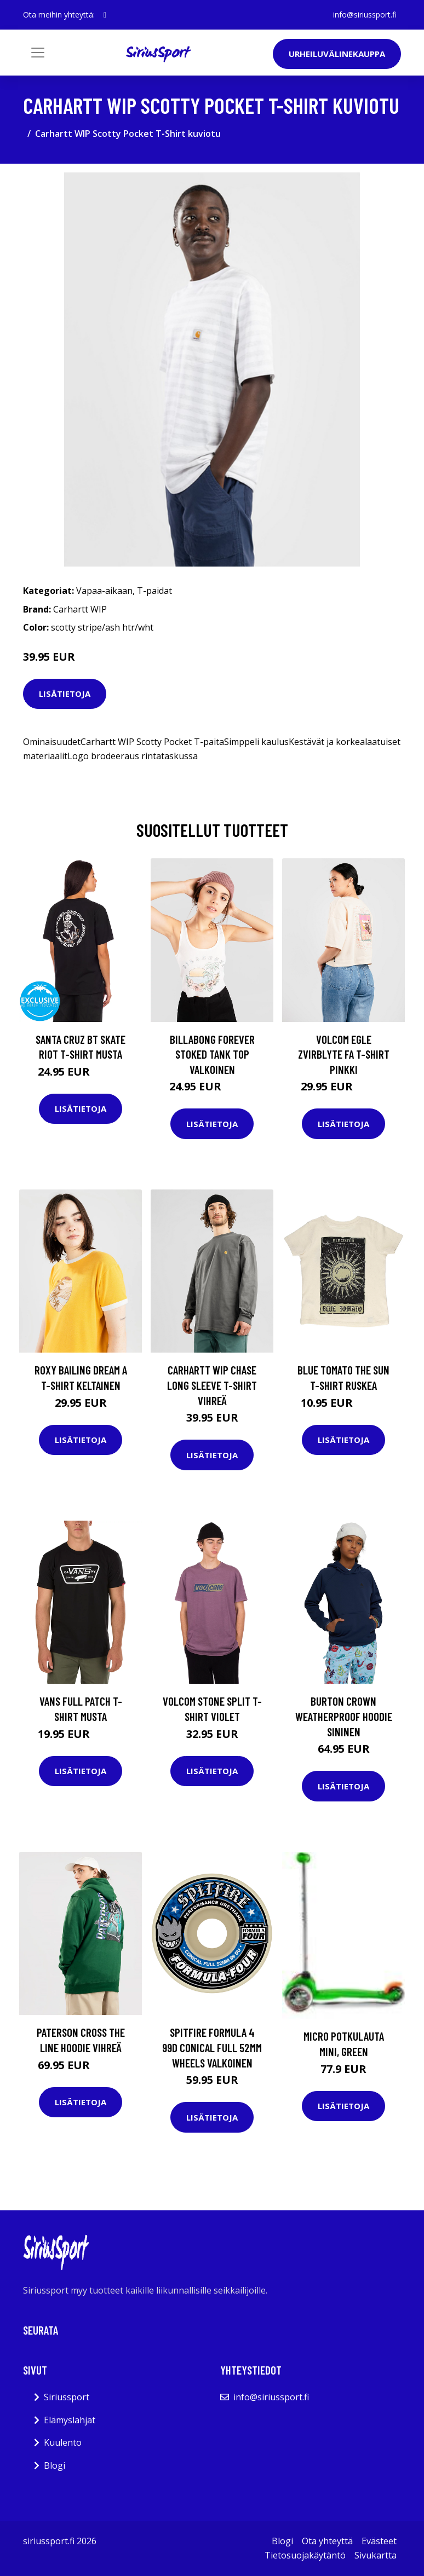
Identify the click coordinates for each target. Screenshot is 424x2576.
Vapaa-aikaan (104, 591)
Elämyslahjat (69, 2420)
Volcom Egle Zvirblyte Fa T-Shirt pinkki (343, 1054)
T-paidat (154, 591)
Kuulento (63, 2442)
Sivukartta (375, 2555)
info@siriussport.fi (365, 14)
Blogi (54, 2465)
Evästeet (379, 2541)
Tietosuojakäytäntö (305, 2555)
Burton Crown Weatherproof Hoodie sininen (343, 1716)
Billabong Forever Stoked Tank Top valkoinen (212, 1054)
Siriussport (66, 2397)
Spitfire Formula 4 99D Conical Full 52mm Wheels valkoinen (212, 2047)
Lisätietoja (64, 693)
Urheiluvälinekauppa (337, 53)
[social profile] (105, 14)
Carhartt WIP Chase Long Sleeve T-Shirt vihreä (212, 1385)
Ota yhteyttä (327, 2541)
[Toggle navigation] (38, 52)
